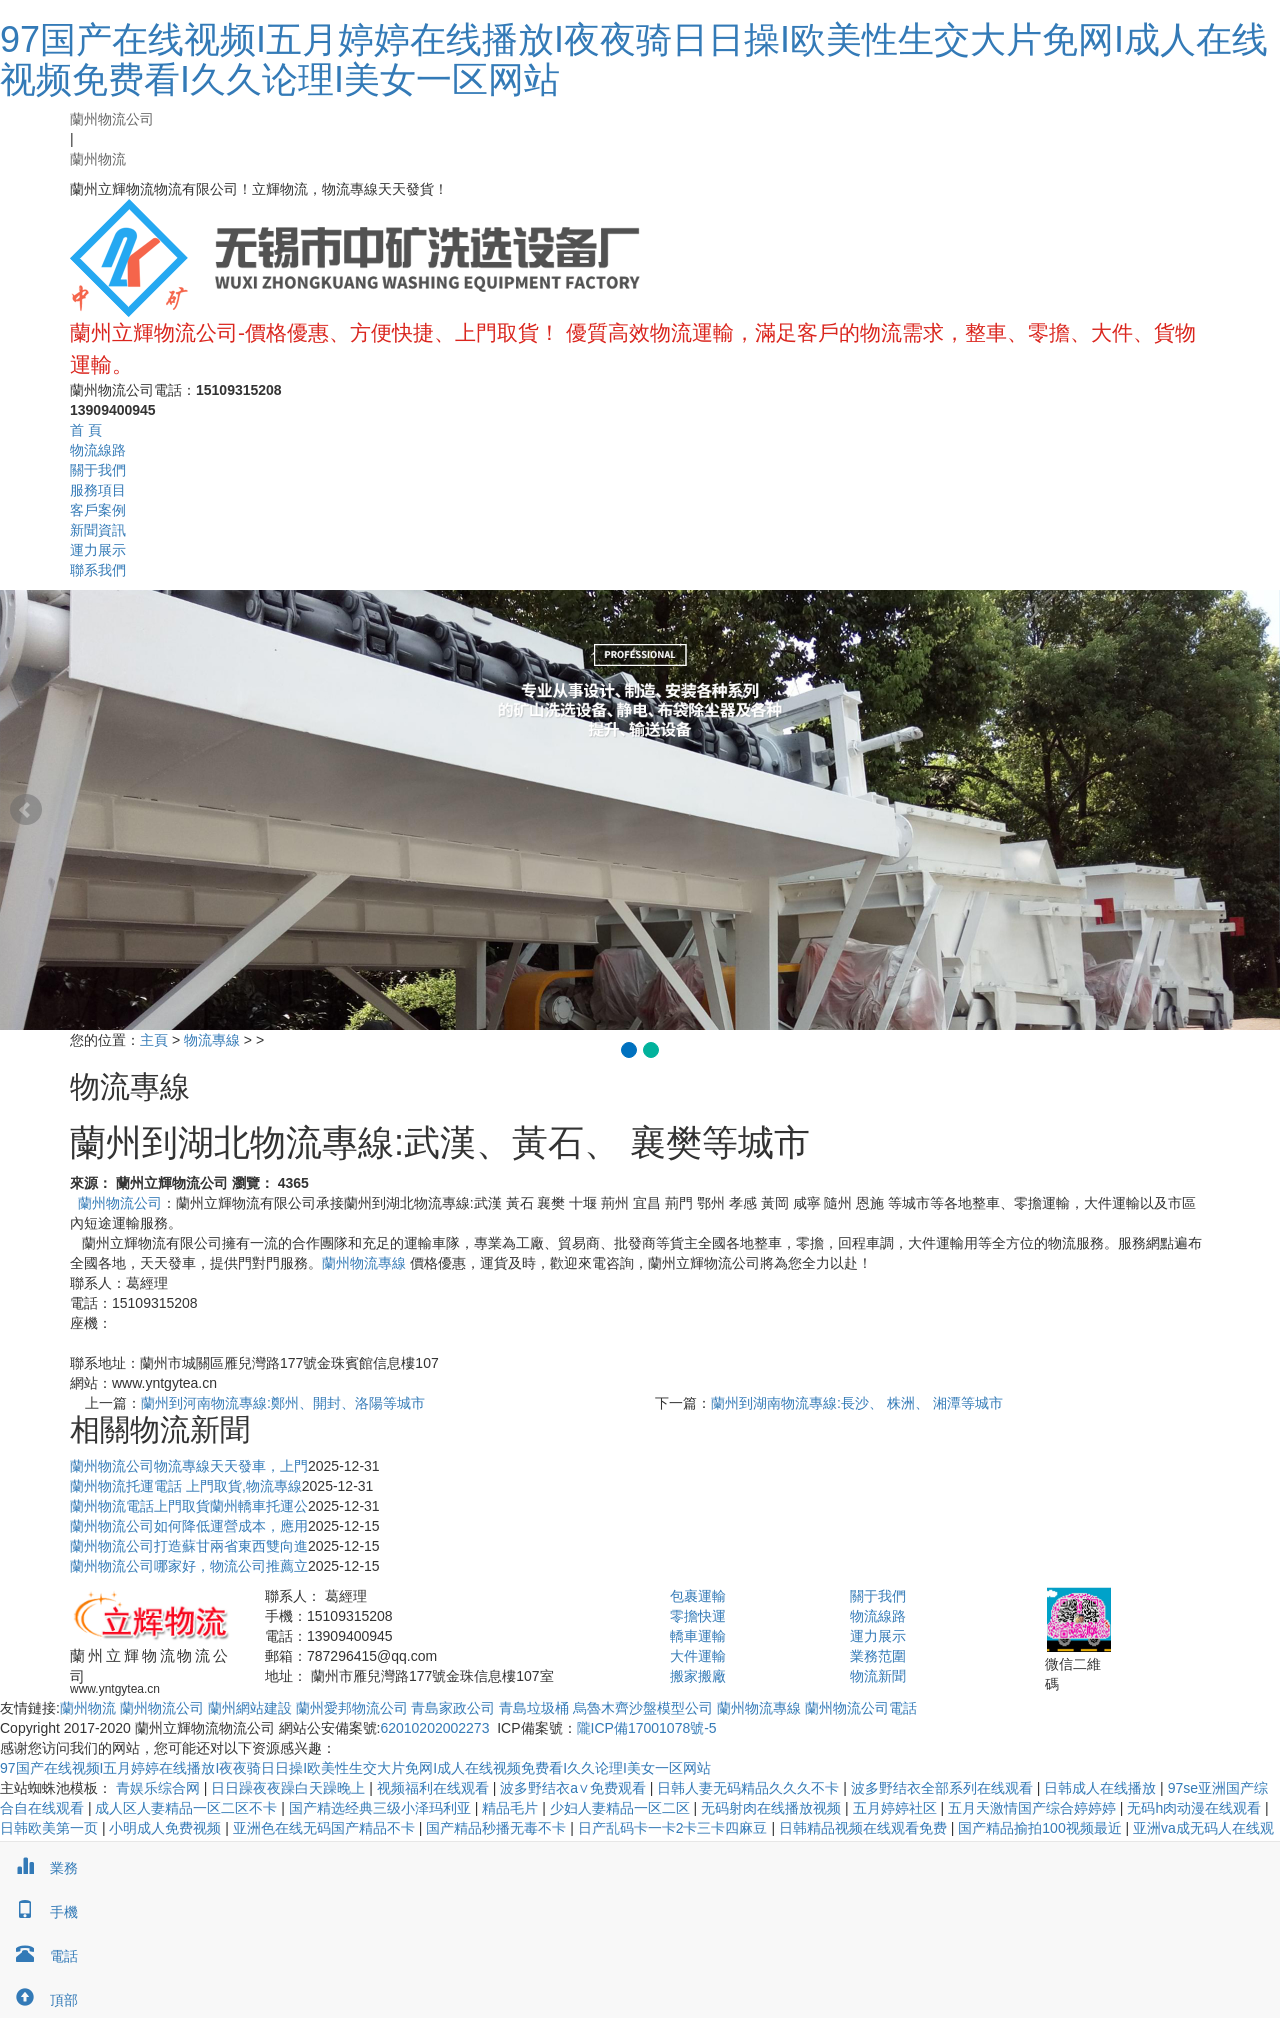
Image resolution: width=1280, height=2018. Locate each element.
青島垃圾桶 (534, 1708)
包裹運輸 (698, 1596)
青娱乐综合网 (160, 1788)
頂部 (39, 2000)
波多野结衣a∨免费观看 (575, 1788)
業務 (39, 1868)
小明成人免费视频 (167, 1828)
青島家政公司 (453, 1708)
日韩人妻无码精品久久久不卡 (750, 1788)
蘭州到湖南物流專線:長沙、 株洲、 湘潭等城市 (857, 1403)
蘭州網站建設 (250, 1708)
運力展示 (98, 550)
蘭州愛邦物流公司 (352, 1708)
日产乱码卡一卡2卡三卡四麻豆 (675, 1828)
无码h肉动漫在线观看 (1196, 1808)
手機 (39, 1912)
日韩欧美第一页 (51, 1828)
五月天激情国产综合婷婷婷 (1034, 1808)
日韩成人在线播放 (1102, 1788)
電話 (39, 1956)
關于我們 (98, 470)
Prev (26, 810)
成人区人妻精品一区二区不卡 (188, 1808)
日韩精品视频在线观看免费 (865, 1828)
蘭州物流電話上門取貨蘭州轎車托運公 (189, 1506)
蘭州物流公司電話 (861, 1708)
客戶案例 (98, 510)
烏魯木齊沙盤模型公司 (643, 1708)
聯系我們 (98, 570)
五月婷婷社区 (897, 1808)
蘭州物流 (98, 159)
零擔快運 (698, 1616)
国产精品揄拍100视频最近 (1041, 1828)
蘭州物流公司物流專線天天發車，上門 (189, 1466)
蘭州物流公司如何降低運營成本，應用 (189, 1526)
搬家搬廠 (698, 1676)
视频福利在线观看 (435, 1788)
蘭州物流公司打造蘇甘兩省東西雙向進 (189, 1546)
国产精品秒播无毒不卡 (498, 1828)
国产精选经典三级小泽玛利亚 (382, 1808)
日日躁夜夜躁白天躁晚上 (290, 1788)
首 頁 (86, 430)
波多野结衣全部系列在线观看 (944, 1788)
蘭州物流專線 (364, 1263)
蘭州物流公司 (112, 119)
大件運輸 (698, 1656)
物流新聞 (878, 1676)
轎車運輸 (698, 1636)
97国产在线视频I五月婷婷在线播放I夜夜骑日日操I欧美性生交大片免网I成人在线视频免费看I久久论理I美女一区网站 (634, 59)
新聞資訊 (98, 530)
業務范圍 (878, 1656)
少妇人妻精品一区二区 (622, 1808)
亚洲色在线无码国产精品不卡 (326, 1828)
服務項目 (98, 490)
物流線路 (98, 450)
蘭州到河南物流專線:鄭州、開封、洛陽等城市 (283, 1403)
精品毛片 (512, 1808)
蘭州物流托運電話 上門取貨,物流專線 (186, 1486)
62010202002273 (434, 1728)
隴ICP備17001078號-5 (647, 1728)
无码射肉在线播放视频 (773, 1808)
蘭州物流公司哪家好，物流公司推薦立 (189, 1566)
